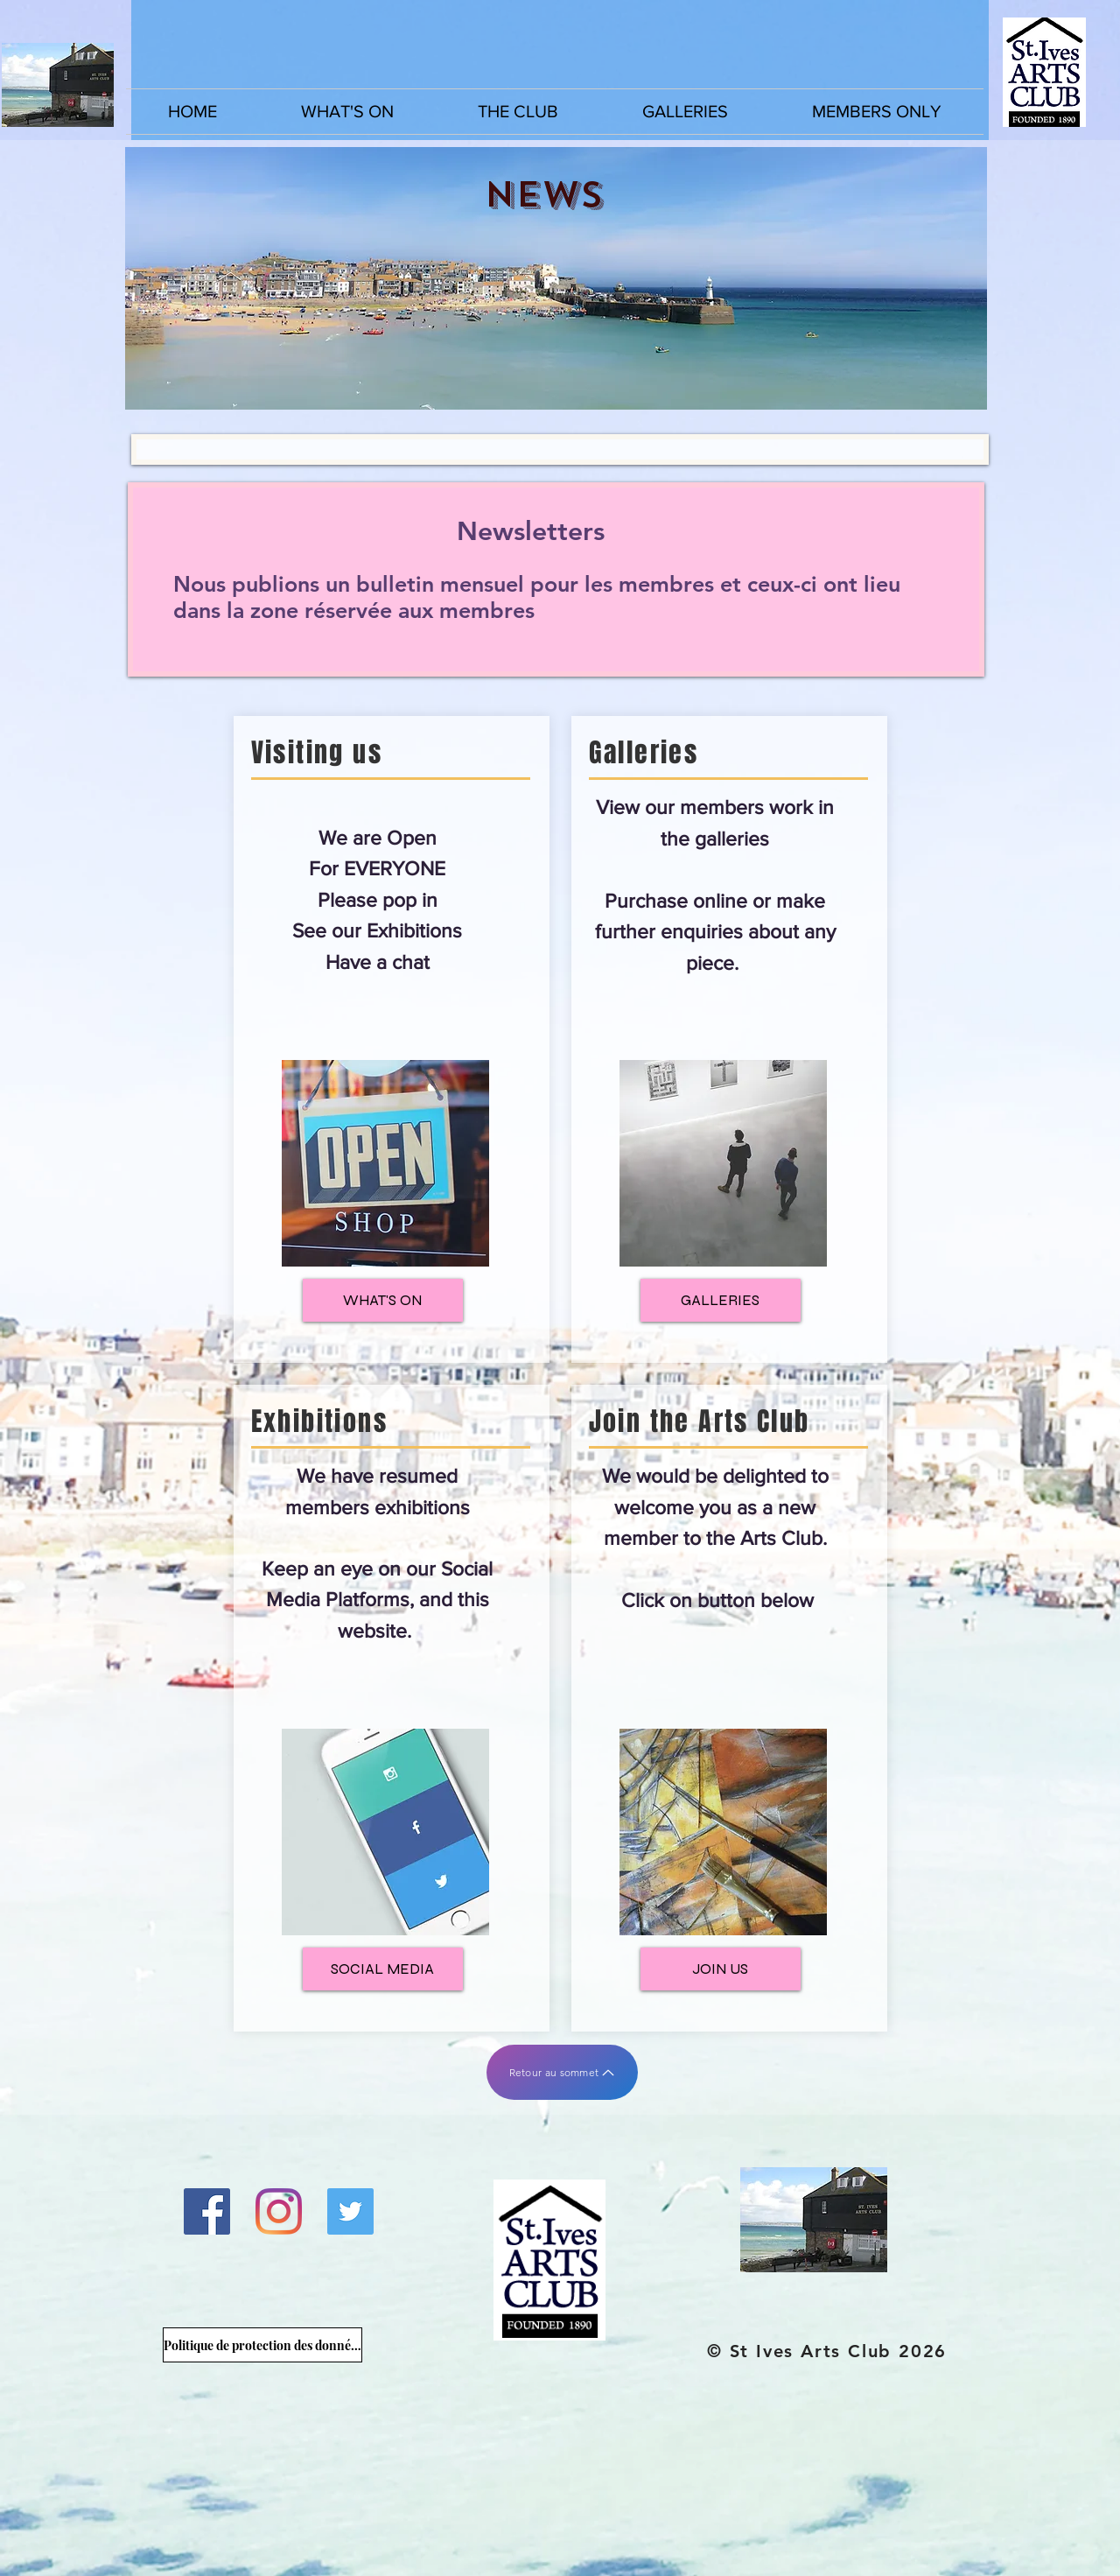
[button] (347, 111)
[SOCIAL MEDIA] (383, 1969)
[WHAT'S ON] (383, 1300)
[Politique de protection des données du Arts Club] (262, 2344)
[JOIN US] (720, 1969)
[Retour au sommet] (562, 2072)
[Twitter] (350, 2211)
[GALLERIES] (720, 1300)
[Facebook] (207, 2211)
